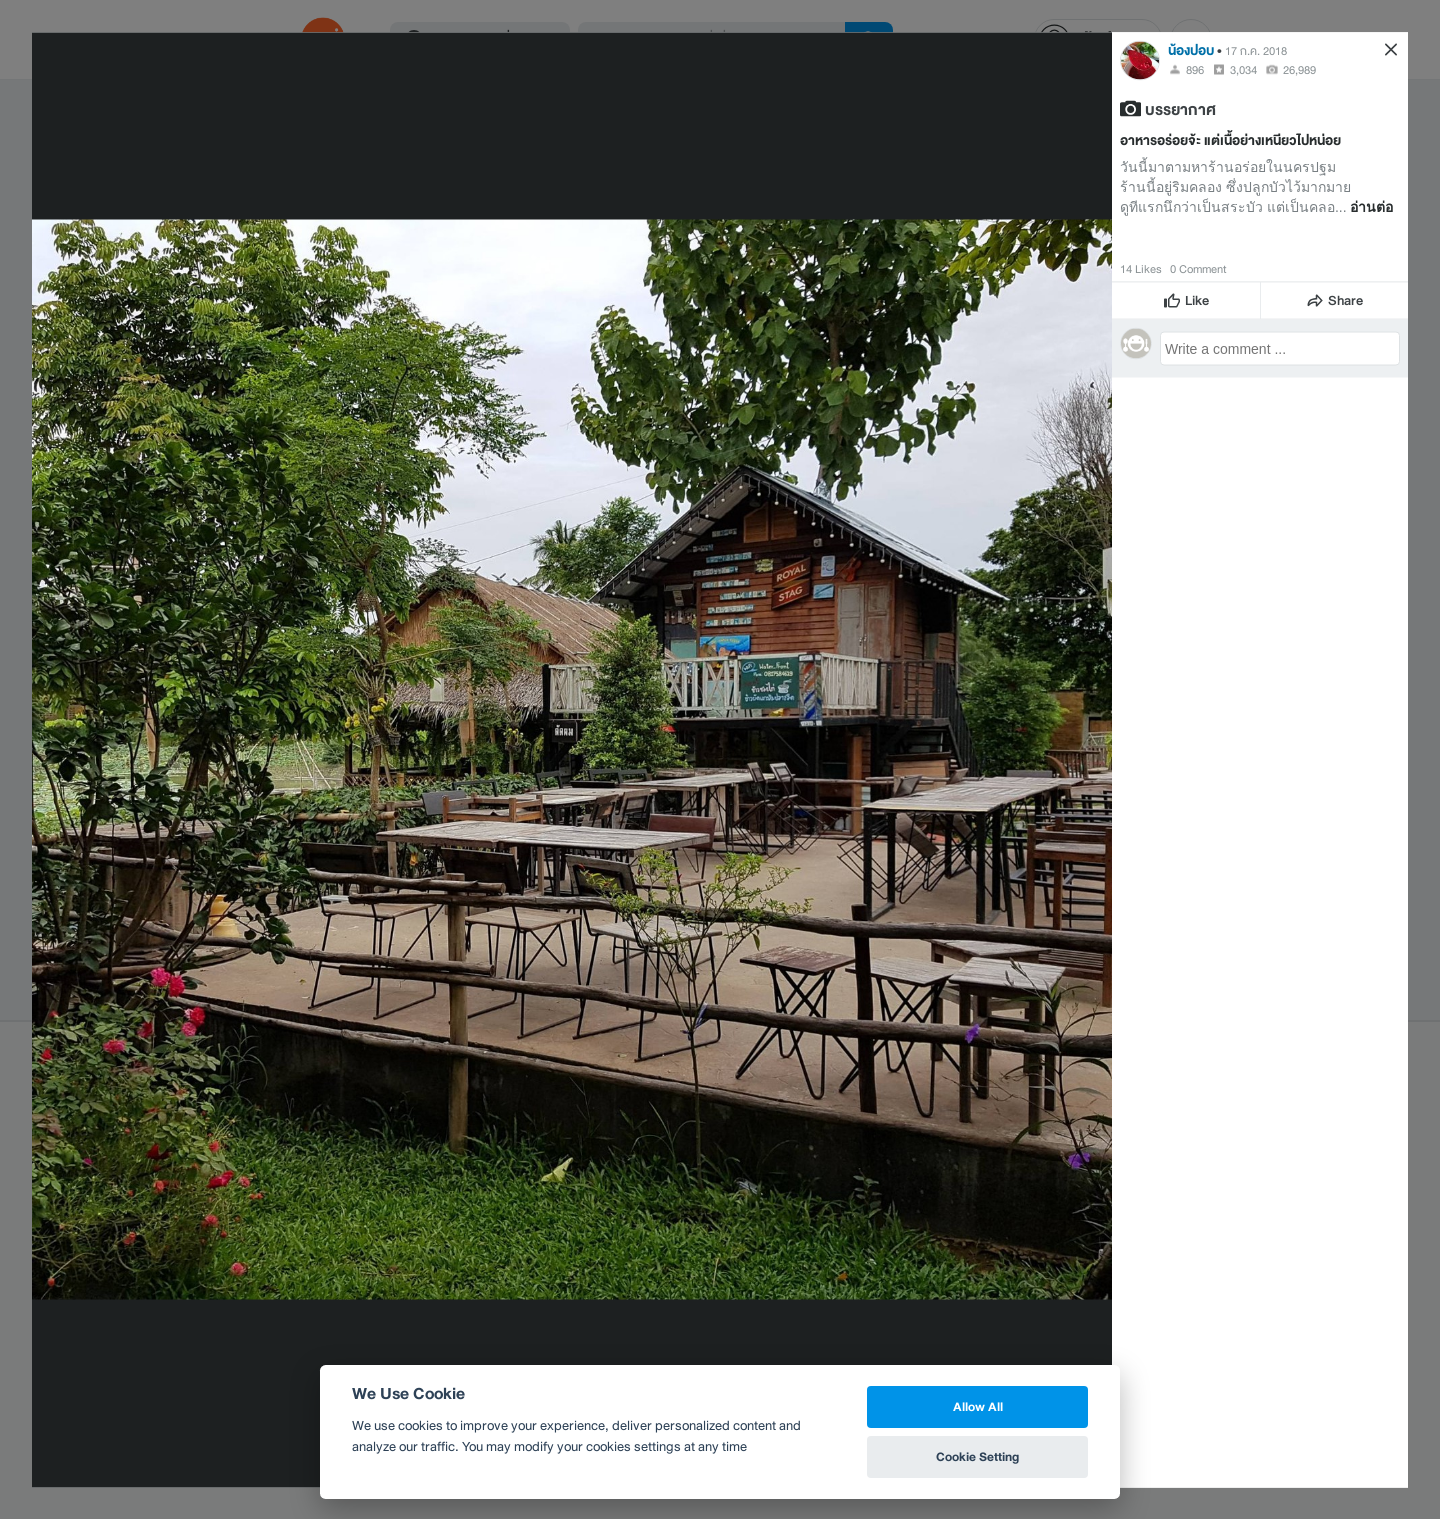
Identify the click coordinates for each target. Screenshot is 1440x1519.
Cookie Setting (977, 1456)
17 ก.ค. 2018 (1256, 50)
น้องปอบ (1191, 49)
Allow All (978, 1406)
